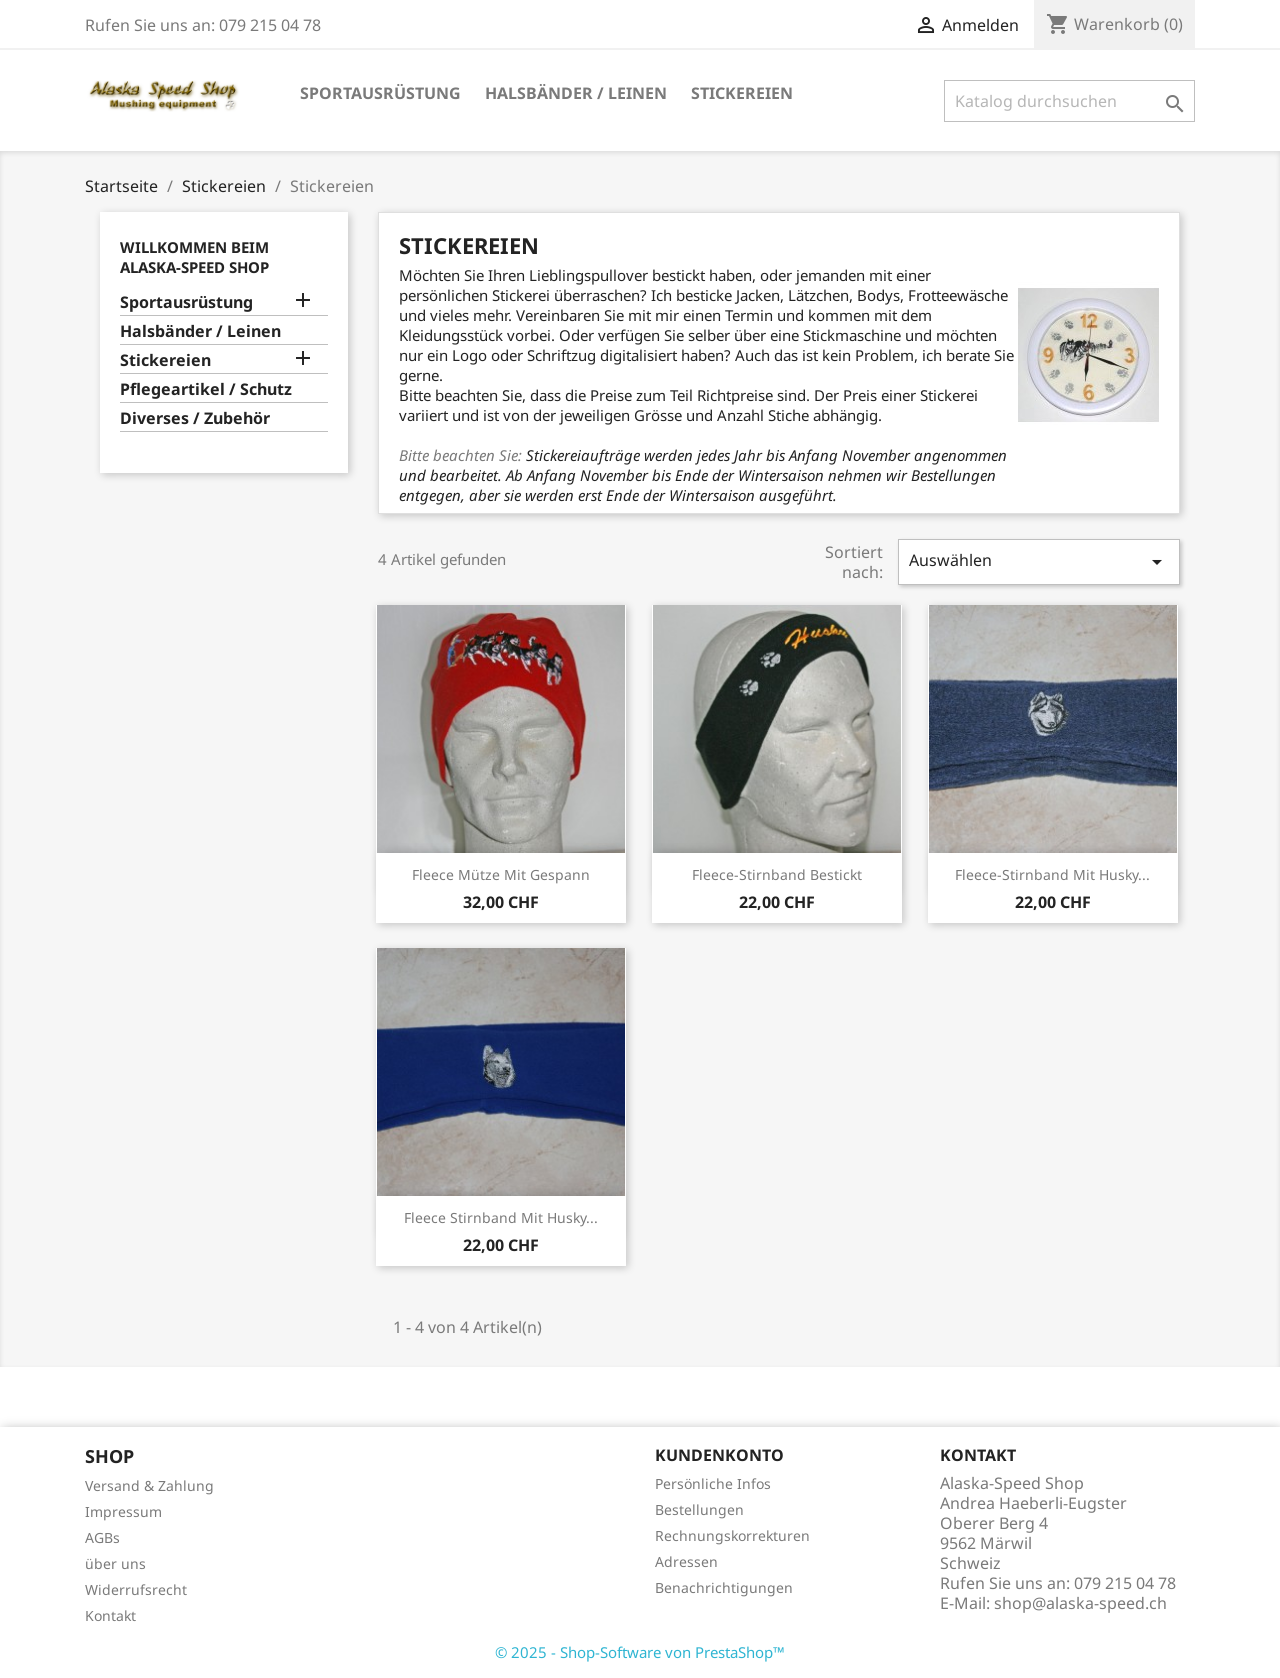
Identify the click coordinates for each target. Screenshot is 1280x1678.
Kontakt (110, 1615)
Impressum (123, 1511)
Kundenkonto (719, 1455)
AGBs (102, 1537)
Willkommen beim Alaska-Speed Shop (194, 257)
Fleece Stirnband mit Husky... (501, 1217)
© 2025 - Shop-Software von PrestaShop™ (640, 1652)
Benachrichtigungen (724, 1587)
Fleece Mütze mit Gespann (501, 874)
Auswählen (1039, 561)
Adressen (686, 1561)
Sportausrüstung (380, 93)
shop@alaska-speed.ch (1080, 1603)
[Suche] (1069, 101)
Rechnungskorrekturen (732, 1535)
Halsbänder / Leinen (576, 93)
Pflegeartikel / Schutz (206, 389)
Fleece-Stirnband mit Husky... (1052, 874)
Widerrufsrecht (136, 1589)
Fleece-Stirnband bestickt (777, 874)
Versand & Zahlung (149, 1485)
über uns (115, 1563)
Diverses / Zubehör (195, 418)
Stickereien (742, 93)
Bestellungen (699, 1509)
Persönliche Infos (713, 1483)
